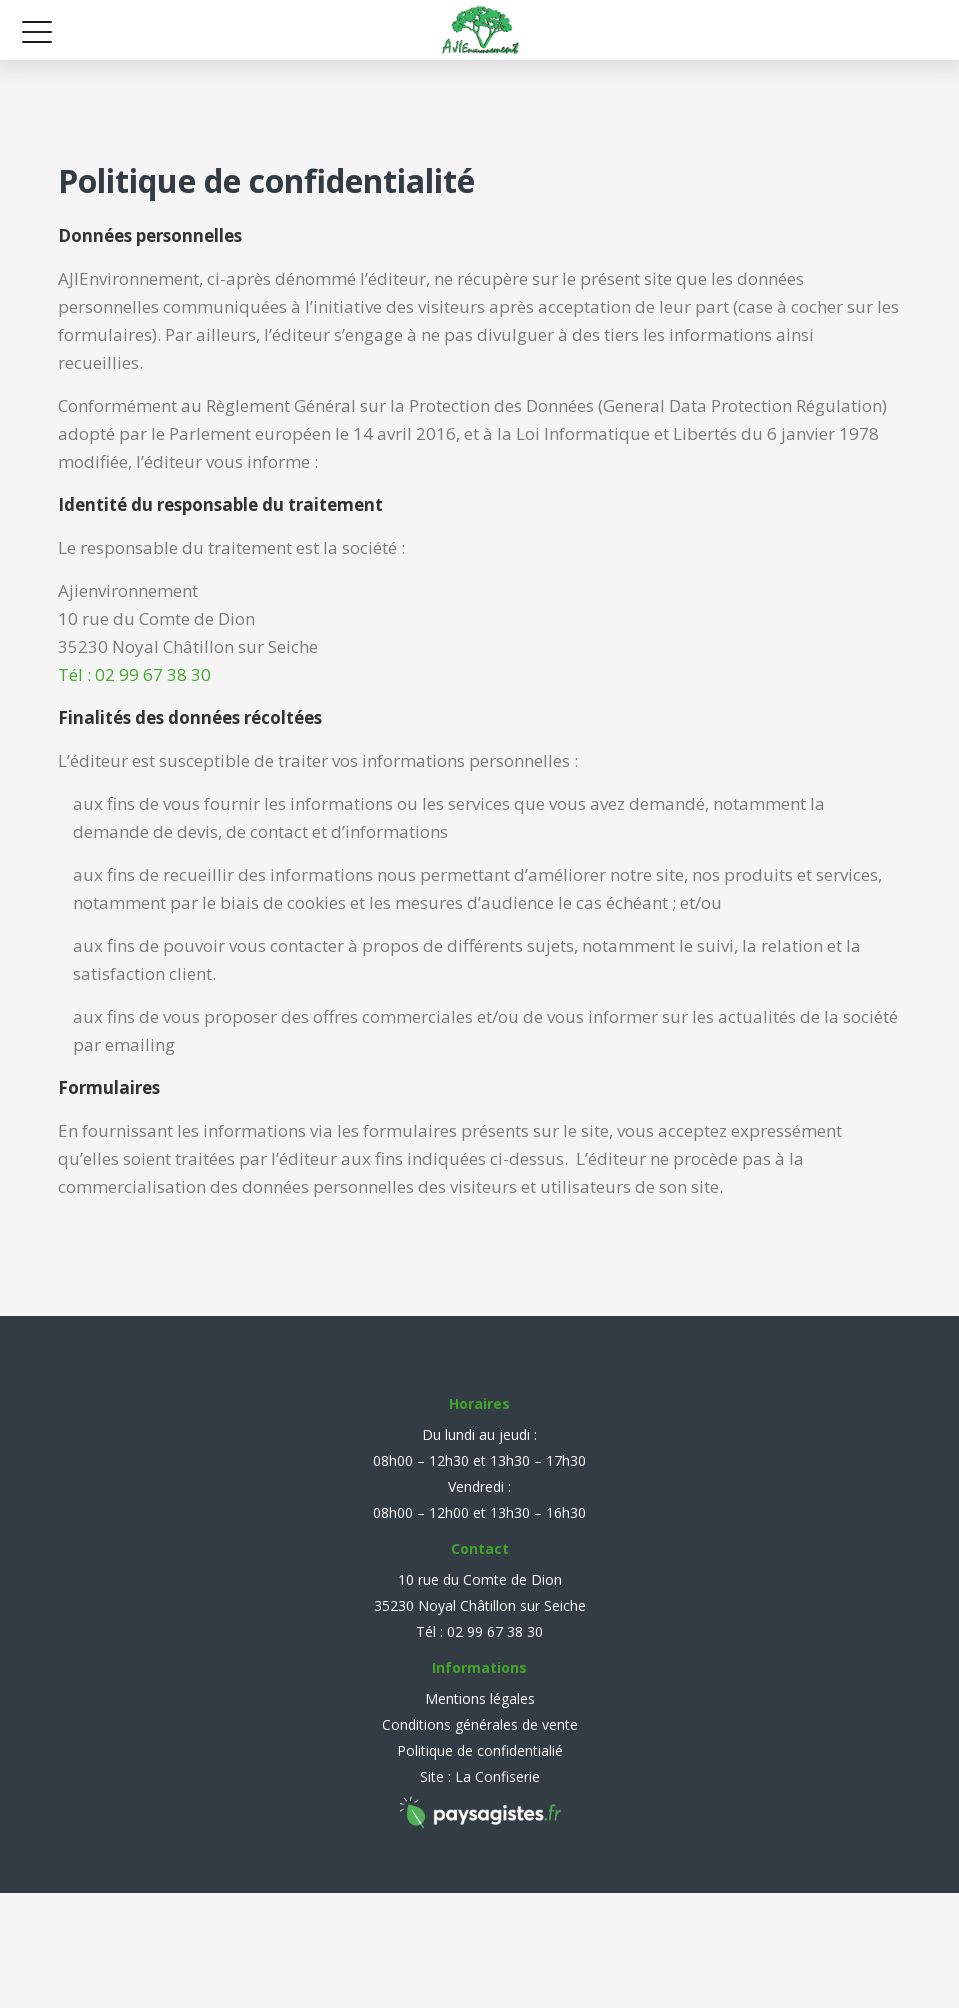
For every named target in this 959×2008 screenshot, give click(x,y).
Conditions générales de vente (480, 1724)
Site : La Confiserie (480, 1776)
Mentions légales (480, 1698)
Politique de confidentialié (480, 1750)
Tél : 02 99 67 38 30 (134, 674)
